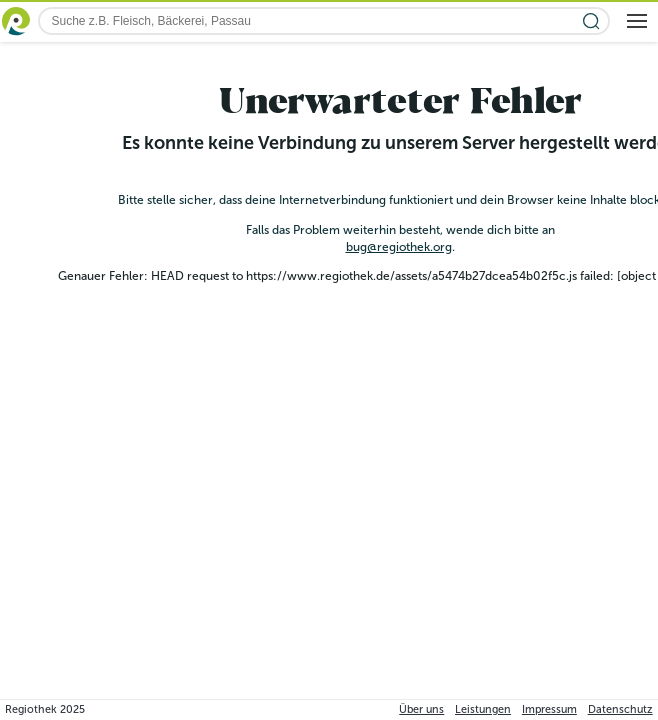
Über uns (421, 709)
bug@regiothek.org (399, 247)
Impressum (549, 709)
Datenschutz (620, 709)
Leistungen (483, 709)
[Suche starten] (591, 21)
